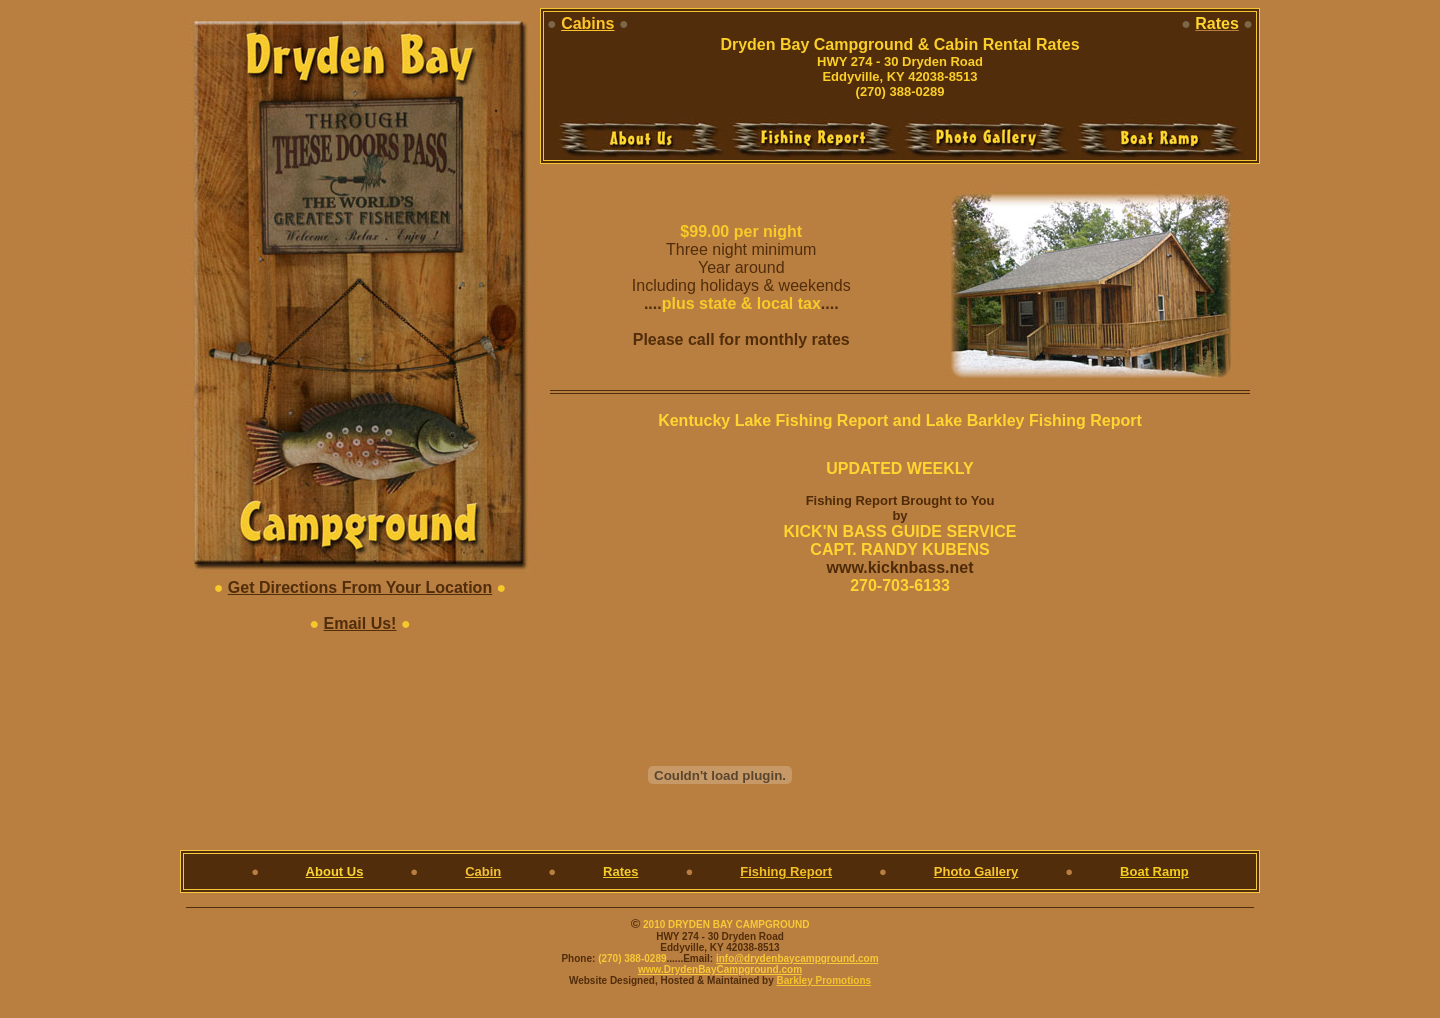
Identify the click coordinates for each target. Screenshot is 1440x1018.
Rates (620, 871)
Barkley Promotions (824, 980)
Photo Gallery (976, 871)
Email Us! (360, 623)
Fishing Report (786, 871)
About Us (335, 871)
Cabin (483, 871)
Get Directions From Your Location (360, 587)
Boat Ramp (1154, 871)
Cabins (587, 23)
